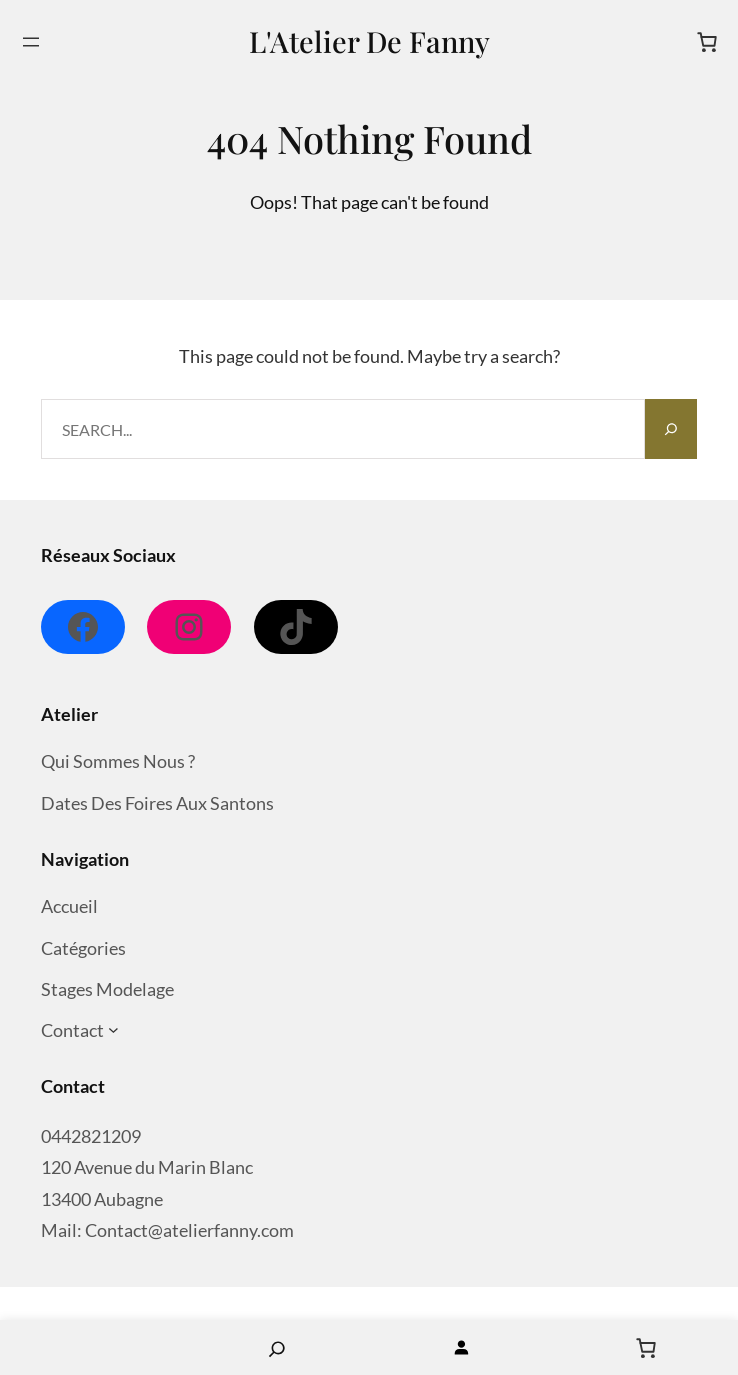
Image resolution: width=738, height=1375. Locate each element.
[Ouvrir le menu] (31, 42)
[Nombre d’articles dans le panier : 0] (707, 42)
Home (92, 1347)
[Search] (671, 429)
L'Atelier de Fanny (369, 41)
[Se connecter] (461, 1347)
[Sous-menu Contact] (113, 1030)
